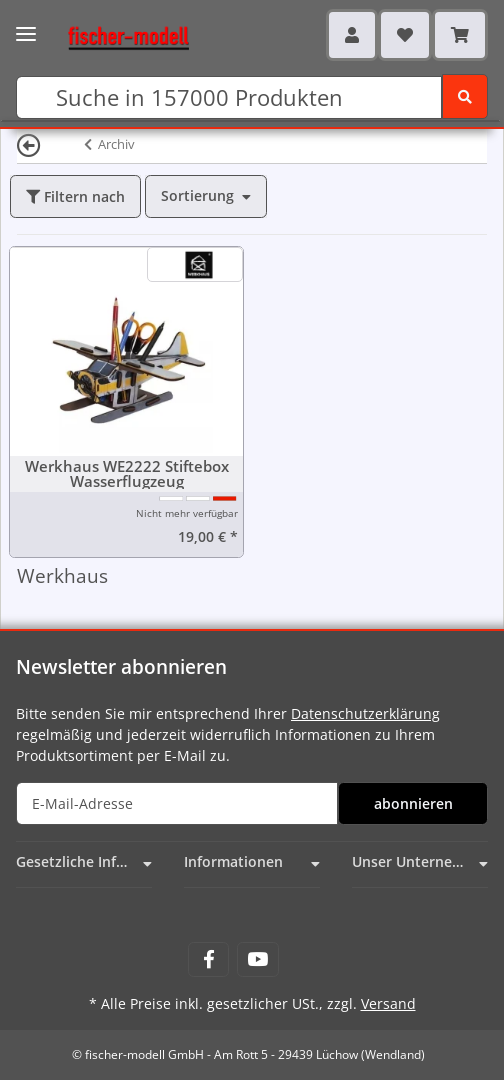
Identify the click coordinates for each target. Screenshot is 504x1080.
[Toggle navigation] (26, 27)
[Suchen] (229, 97)
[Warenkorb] (460, 35)
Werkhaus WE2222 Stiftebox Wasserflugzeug (127, 474)
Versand (388, 1003)
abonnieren (413, 803)
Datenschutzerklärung (365, 713)
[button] (352, 35)
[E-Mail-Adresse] (177, 803)
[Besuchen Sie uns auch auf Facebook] (208, 959)
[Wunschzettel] (405, 35)
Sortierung (197, 195)
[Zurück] (29, 144)
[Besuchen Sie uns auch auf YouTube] (257, 959)
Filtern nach (75, 196)
